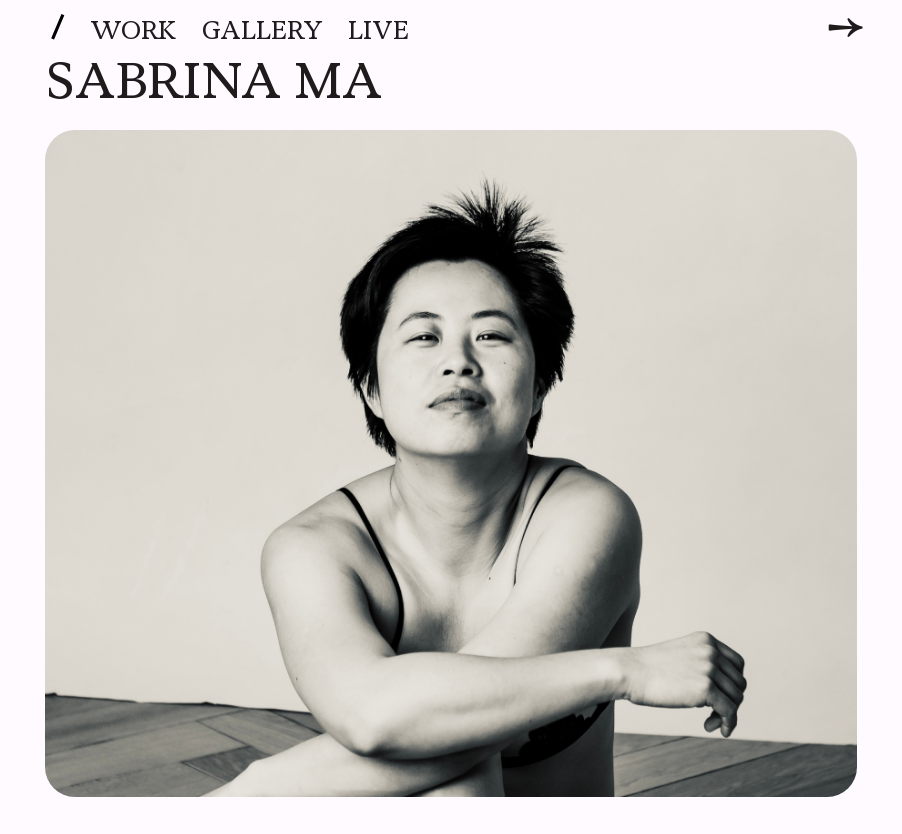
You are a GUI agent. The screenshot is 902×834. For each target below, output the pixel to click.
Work (133, 31)
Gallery (262, 31)
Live (378, 31)
